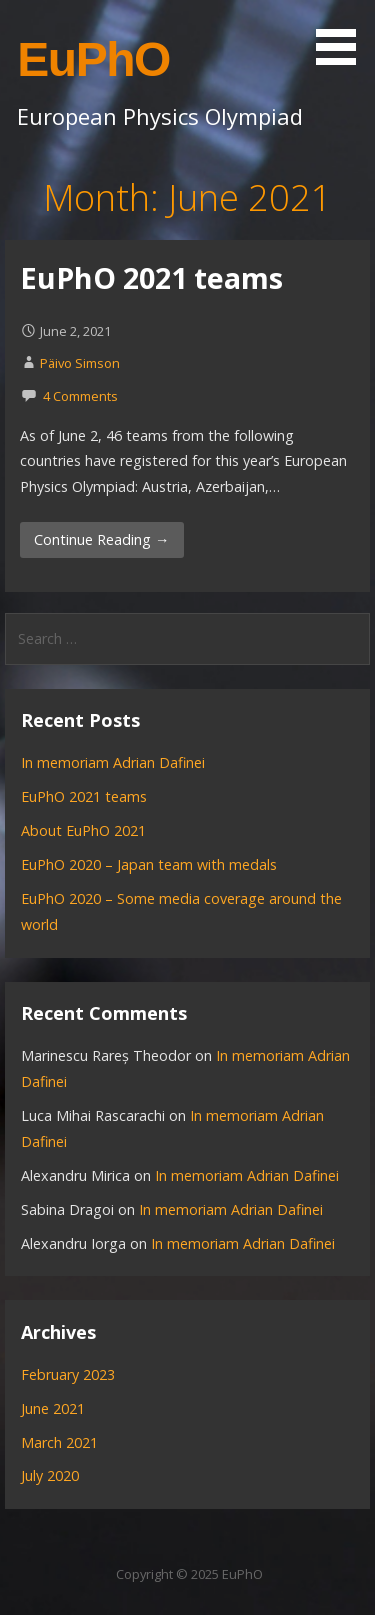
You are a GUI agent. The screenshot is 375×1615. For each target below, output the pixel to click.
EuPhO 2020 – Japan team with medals (149, 864)
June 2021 (53, 1408)
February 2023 (68, 1374)
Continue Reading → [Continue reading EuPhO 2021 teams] (101, 539)
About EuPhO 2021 (83, 830)
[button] (343, 36)
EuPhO (93, 59)
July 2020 (50, 1475)
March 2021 (59, 1442)
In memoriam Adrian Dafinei (113, 762)
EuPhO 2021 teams (151, 277)
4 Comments (80, 396)
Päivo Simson (80, 363)
